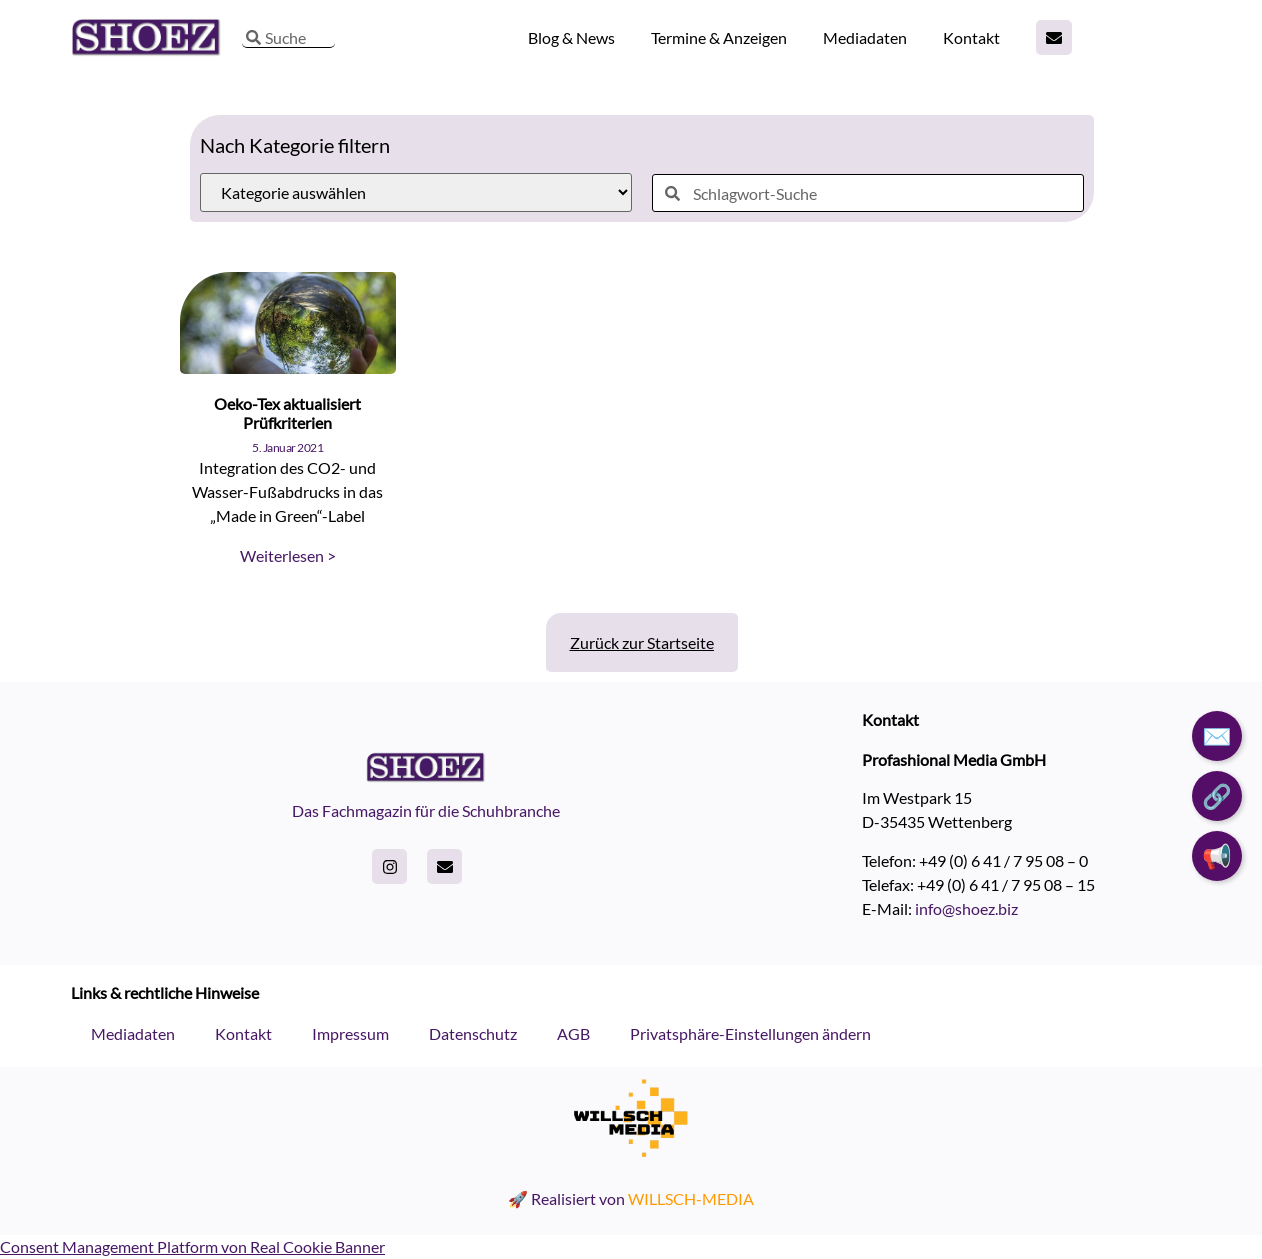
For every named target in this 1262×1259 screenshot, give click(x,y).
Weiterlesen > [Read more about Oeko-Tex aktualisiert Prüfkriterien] (288, 555)
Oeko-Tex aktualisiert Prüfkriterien (287, 413)
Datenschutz (473, 1033)
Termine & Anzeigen (719, 37)
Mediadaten (865, 37)
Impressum (350, 1033)
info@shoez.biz (966, 908)
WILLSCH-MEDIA (691, 1198)
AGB (573, 1033)
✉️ (1217, 735)
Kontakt (971, 37)
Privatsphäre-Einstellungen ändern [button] (750, 1033)
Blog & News (571, 37)
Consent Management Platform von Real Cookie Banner (192, 1246)
